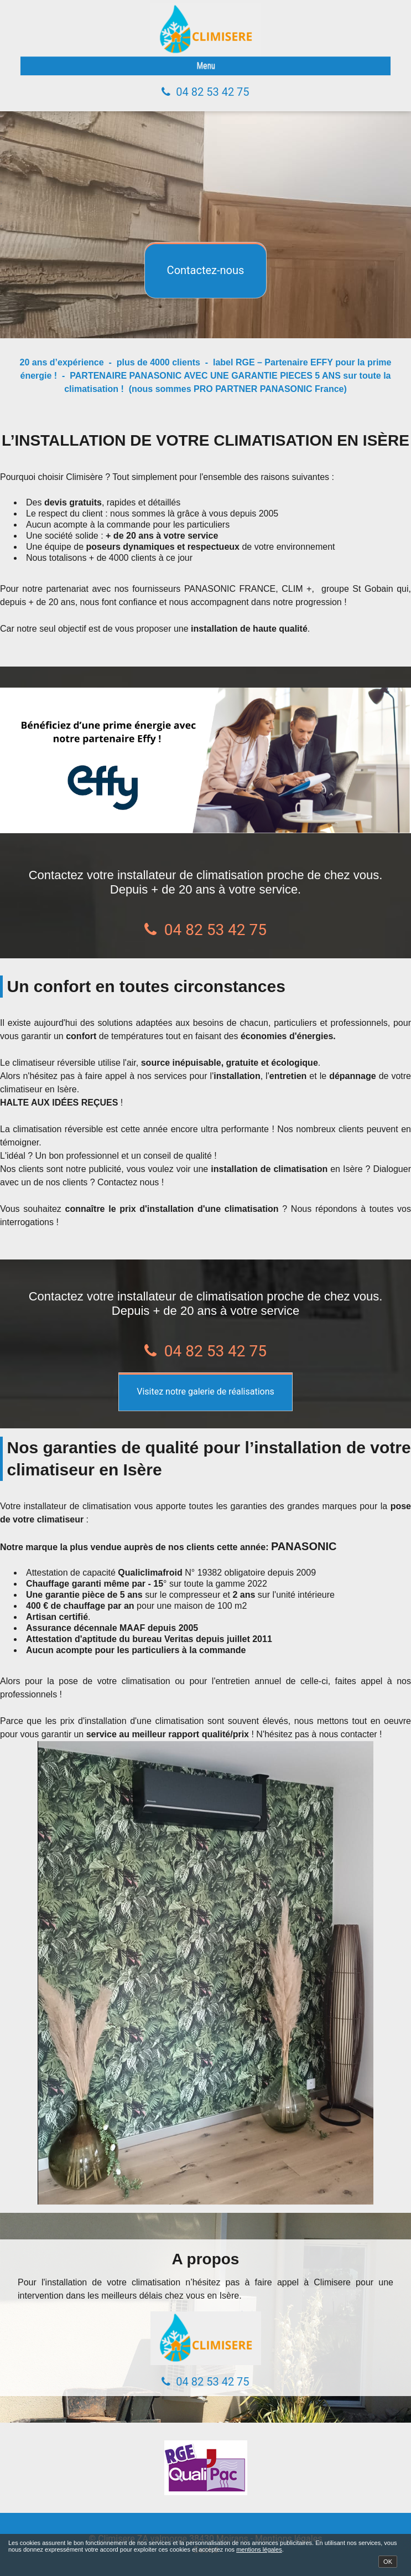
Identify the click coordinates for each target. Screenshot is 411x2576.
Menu (205, 65)
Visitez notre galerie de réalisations (205, 1391)
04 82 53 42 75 (212, 92)
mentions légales (259, 2549)
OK (387, 2561)
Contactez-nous (205, 270)
